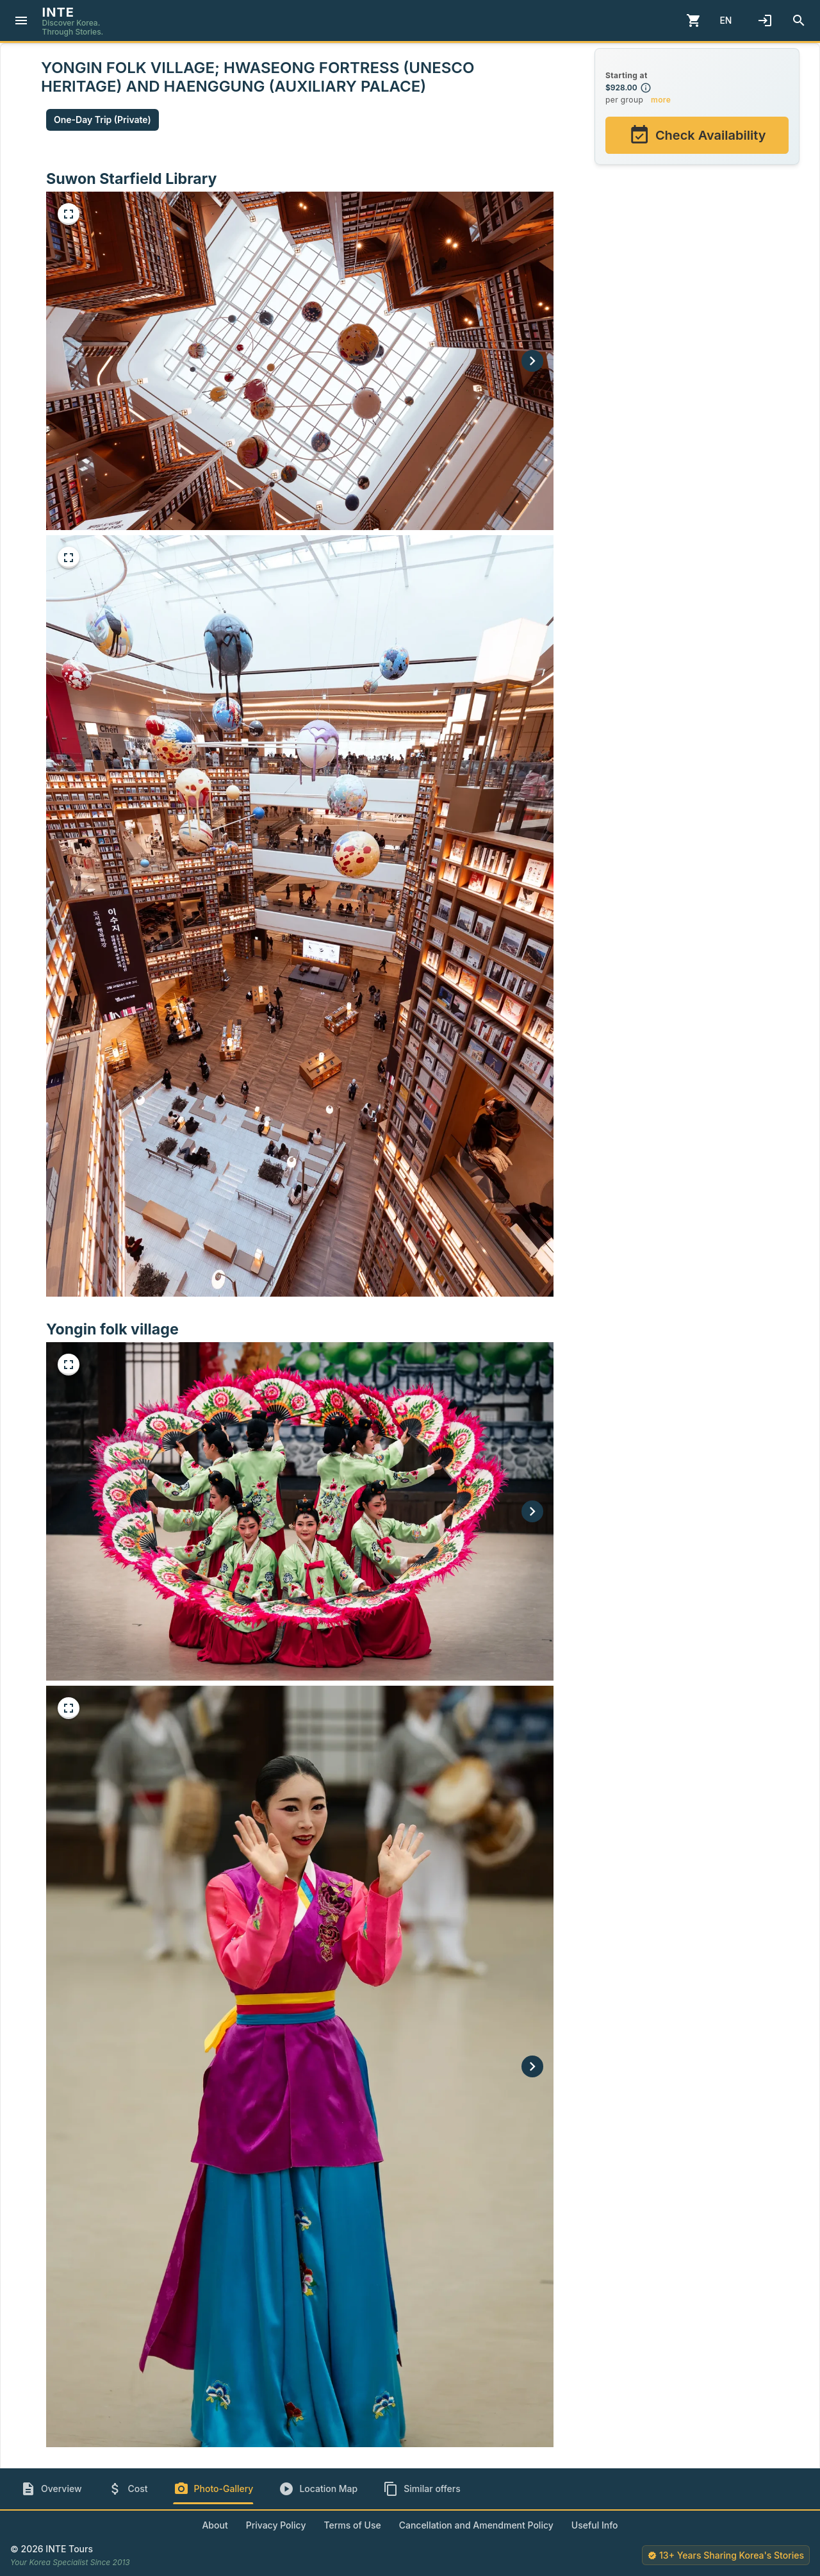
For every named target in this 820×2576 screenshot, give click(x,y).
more (661, 99)
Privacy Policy (276, 2525)
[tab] (51, 2488)
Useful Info (594, 2525)
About (214, 2525)
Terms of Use (352, 2525)
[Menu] (21, 20)
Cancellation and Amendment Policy (476, 2525)
